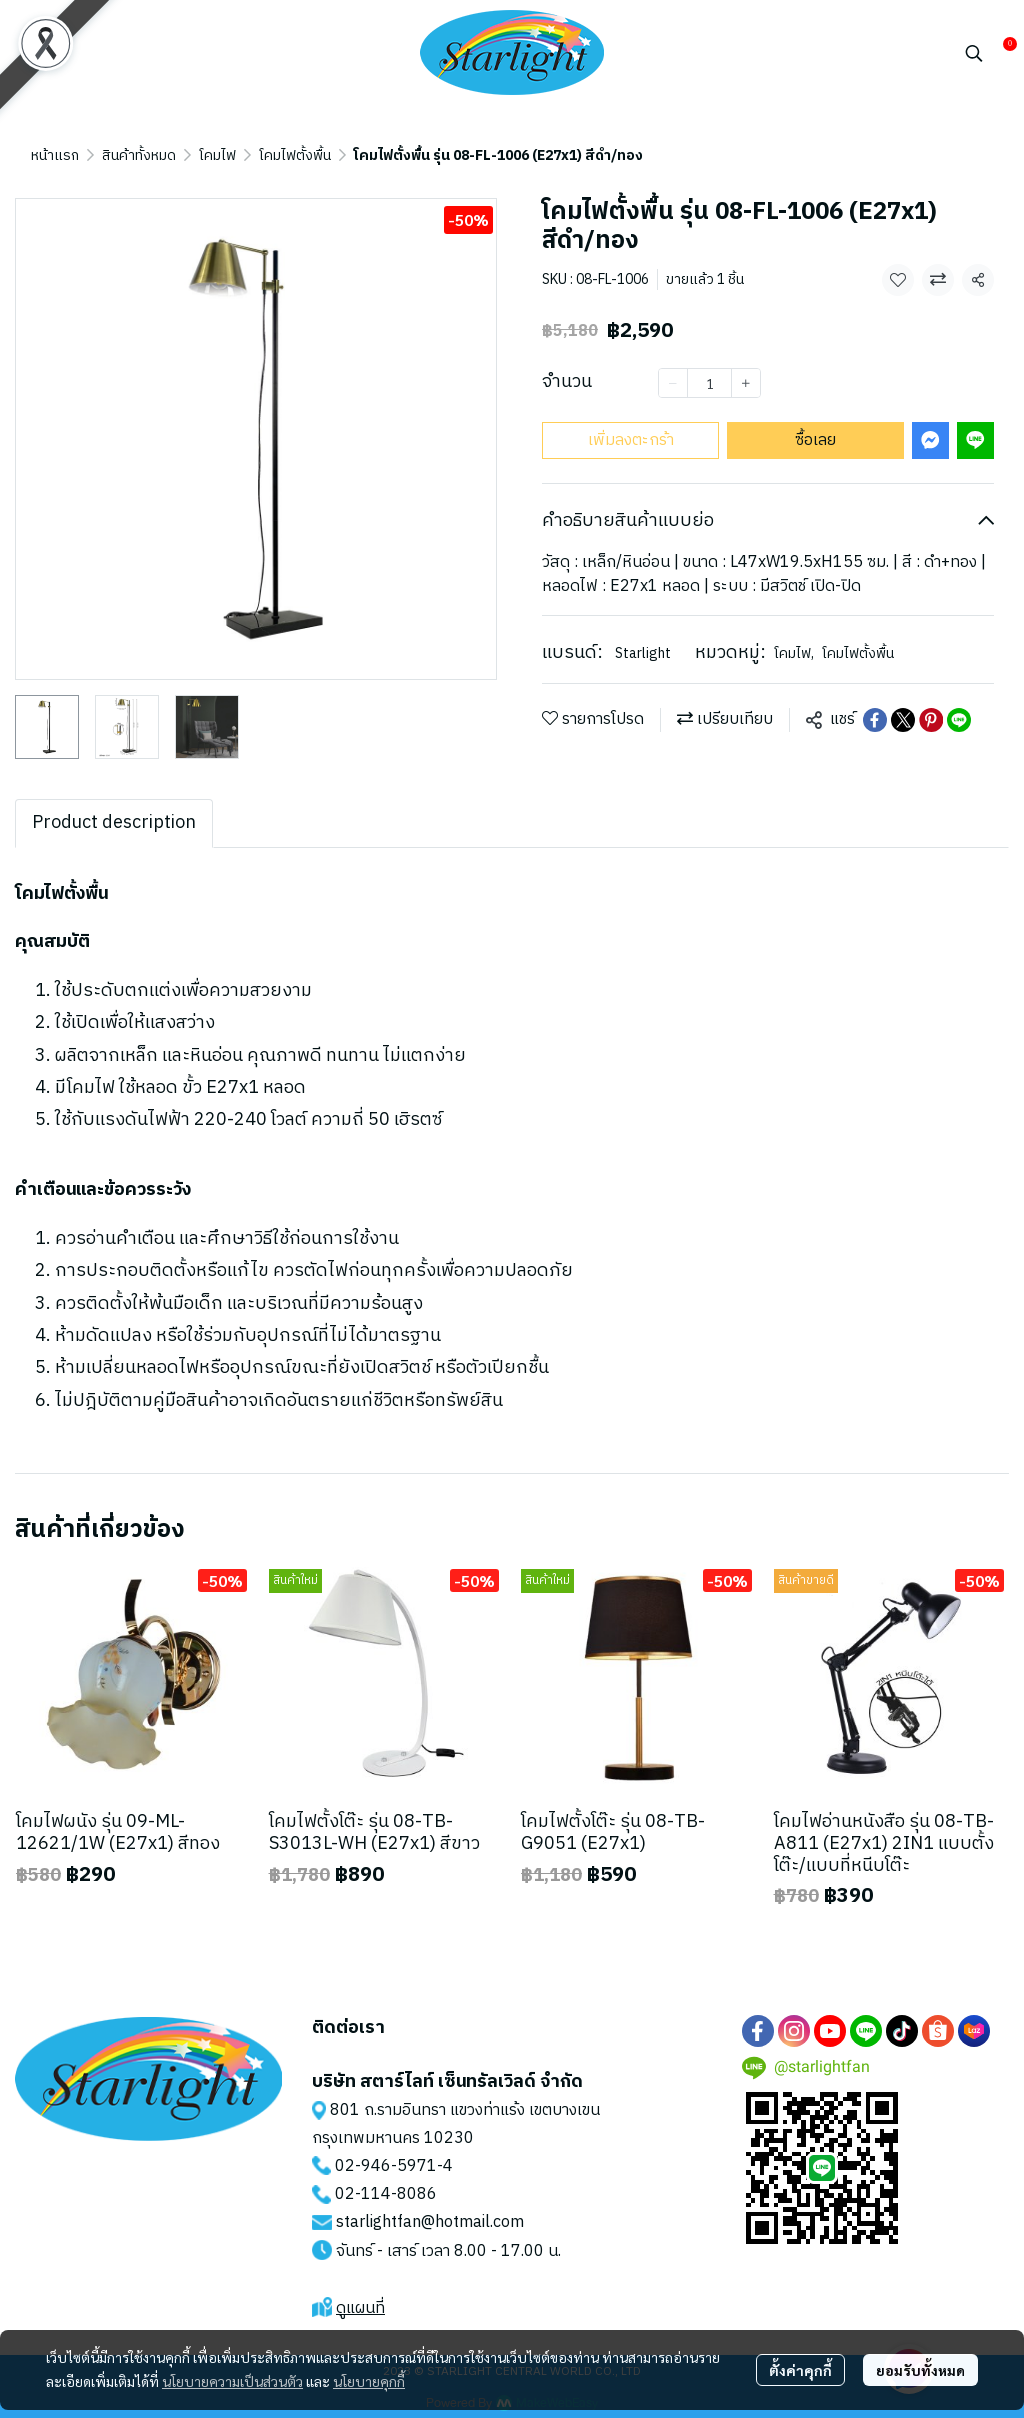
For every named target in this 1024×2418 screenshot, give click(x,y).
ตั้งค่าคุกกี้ (800, 2370)
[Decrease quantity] (673, 383)
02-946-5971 (386, 2166)
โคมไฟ (217, 155)
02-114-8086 (386, 2194)
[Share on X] (903, 720)
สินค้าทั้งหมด (139, 155)
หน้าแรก (55, 155)
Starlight (643, 653)
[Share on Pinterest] (931, 720)
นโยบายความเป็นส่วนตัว (232, 2381)
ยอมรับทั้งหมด (920, 2370)
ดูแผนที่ (360, 2308)
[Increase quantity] (746, 383)
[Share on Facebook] (875, 720)
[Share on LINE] (959, 720)
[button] (974, 53)
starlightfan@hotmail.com (430, 2222)
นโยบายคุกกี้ (369, 2381)
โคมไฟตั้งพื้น (295, 155)
